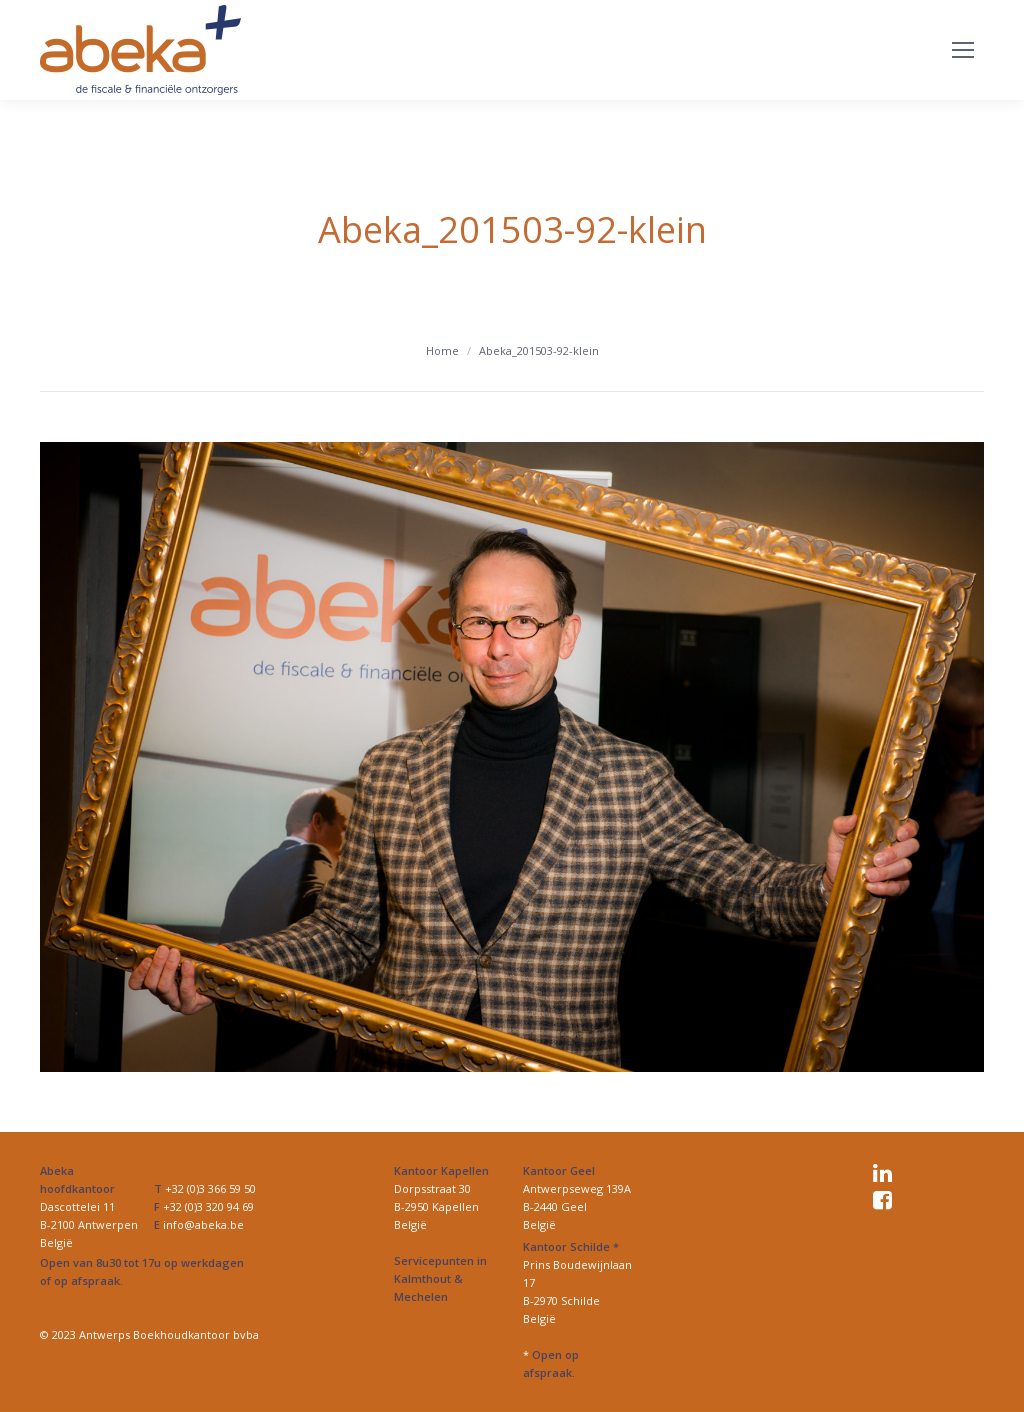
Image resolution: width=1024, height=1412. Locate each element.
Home (442, 350)
